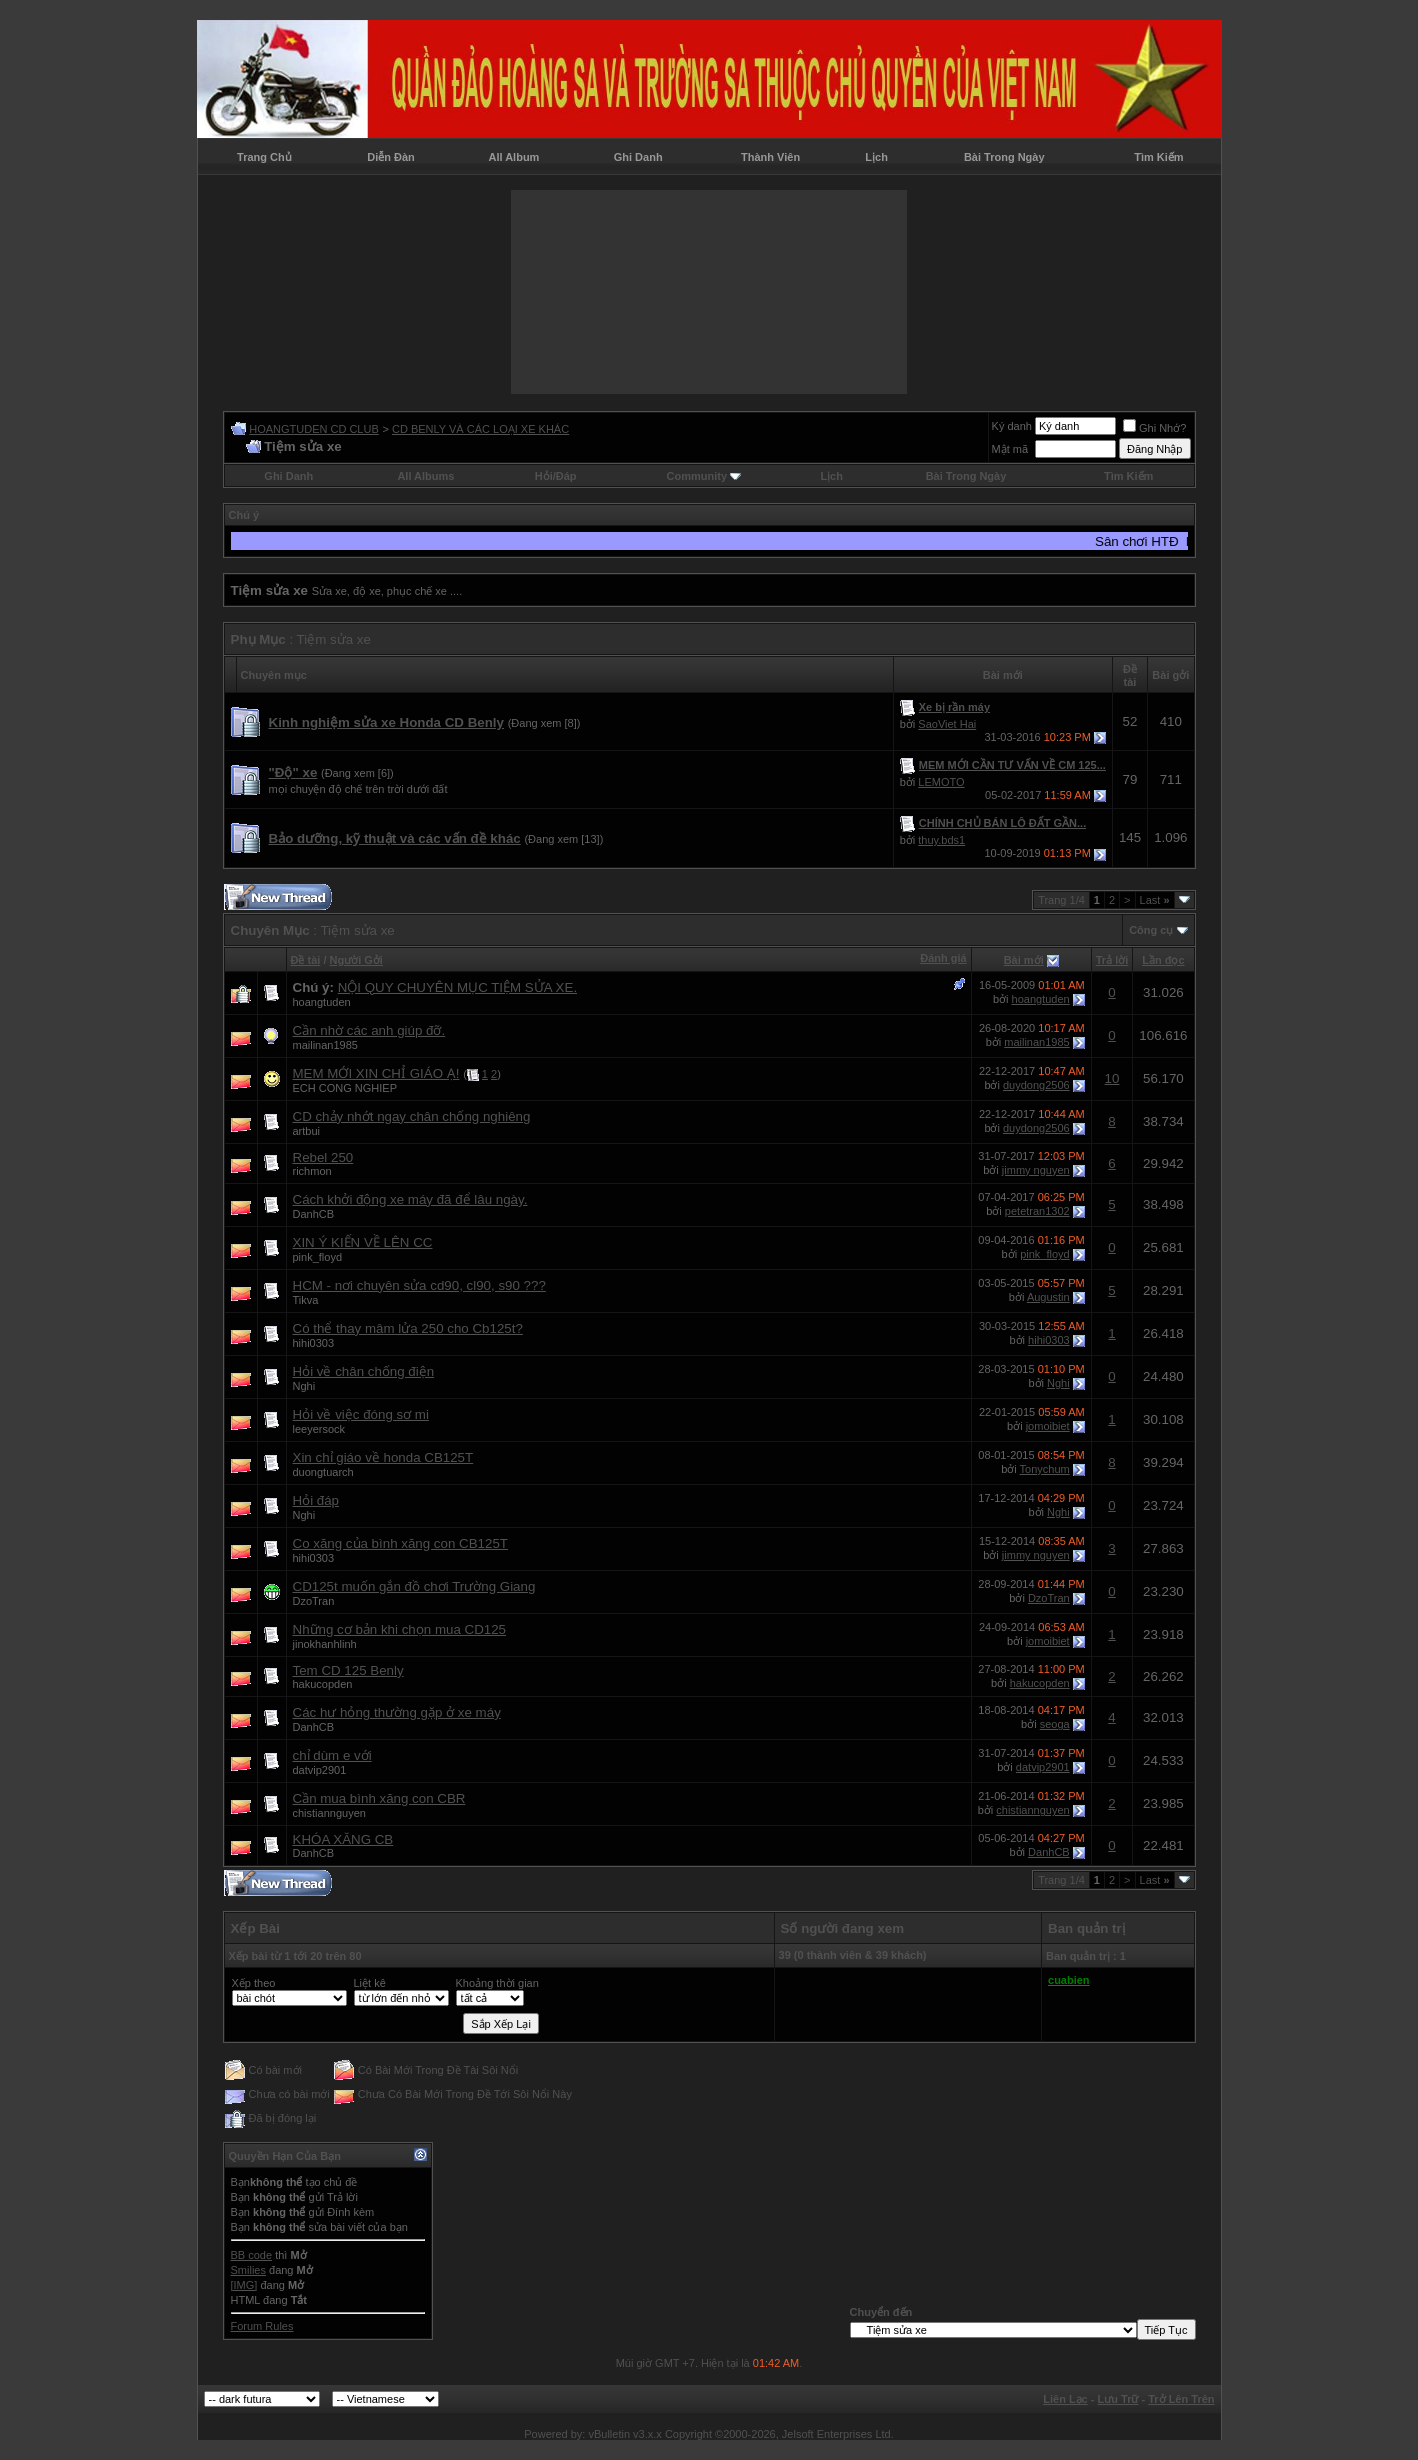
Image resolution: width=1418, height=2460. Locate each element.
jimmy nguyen (1036, 1170)
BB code (252, 2255)
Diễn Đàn (391, 157)
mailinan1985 (325, 1045)
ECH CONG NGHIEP (345, 1088)
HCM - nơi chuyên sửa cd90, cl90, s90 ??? (419, 1285)
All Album (513, 157)
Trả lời (1112, 960)
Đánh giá (943, 958)
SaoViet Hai (947, 724)
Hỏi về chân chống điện (364, 1371)
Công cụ (1151, 930)
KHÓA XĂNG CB (343, 1839)
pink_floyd (318, 1257)
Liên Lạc (1065, 2399)
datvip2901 (320, 1770)
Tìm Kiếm (1158, 157)
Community (704, 476)
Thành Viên (770, 157)
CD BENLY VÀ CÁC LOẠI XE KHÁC (480, 429)
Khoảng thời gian (497, 1983)
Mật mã (1010, 449)
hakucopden (323, 1684)
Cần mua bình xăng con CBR (379, 1798)
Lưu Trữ (1118, 2399)
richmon (312, 1171)
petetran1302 (1037, 1211)
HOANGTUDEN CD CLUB (314, 429)
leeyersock (319, 1429)
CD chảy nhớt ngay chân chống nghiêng (412, 1116)
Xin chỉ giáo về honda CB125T (383, 1457)
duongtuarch (323, 1472)
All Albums (425, 476)
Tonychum (1045, 1469)
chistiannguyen (329, 1813)
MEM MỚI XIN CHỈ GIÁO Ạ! (376, 1073)
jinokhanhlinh (325, 1644)
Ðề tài (306, 960)
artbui (307, 1131)
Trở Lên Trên (1181, 2399)
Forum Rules (262, 2326)
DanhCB (314, 1214)
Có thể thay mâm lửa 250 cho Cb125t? (408, 1328)
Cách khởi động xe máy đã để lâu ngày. (410, 1199)
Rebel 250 (323, 1157)
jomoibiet (1048, 1426)
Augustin (1048, 1297)
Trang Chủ (264, 157)
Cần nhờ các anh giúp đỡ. (369, 1030)
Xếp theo (254, 1983)
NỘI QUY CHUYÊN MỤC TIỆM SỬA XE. (457, 987)
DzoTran (314, 1601)
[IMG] (244, 2285)
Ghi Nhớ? (1154, 428)
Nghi (304, 1386)
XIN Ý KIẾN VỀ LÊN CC (363, 1242)
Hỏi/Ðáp (556, 476)
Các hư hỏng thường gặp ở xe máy (397, 1712)
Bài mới (1024, 960)
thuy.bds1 (941, 840)
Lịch (876, 157)
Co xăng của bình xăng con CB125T (400, 1543)
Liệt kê (370, 1983)
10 (1112, 1078)
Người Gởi (356, 960)
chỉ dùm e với (332, 1755)
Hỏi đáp (316, 1500)
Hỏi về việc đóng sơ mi (361, 1414)
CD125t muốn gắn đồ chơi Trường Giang (414, 1586)
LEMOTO (941, 782)
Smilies (248, 2270)
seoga (1055, 1724)
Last (1155, 900)
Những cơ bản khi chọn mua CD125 (400, 1629)
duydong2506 (1036, 1085)
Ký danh (1012, 426)
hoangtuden (322, 1002)
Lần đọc (1163, 960)
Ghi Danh (638, 157)
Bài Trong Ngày (1004, 157)
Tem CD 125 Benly (348, 1670)
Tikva (306, 1300)
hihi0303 (314, 1343)
